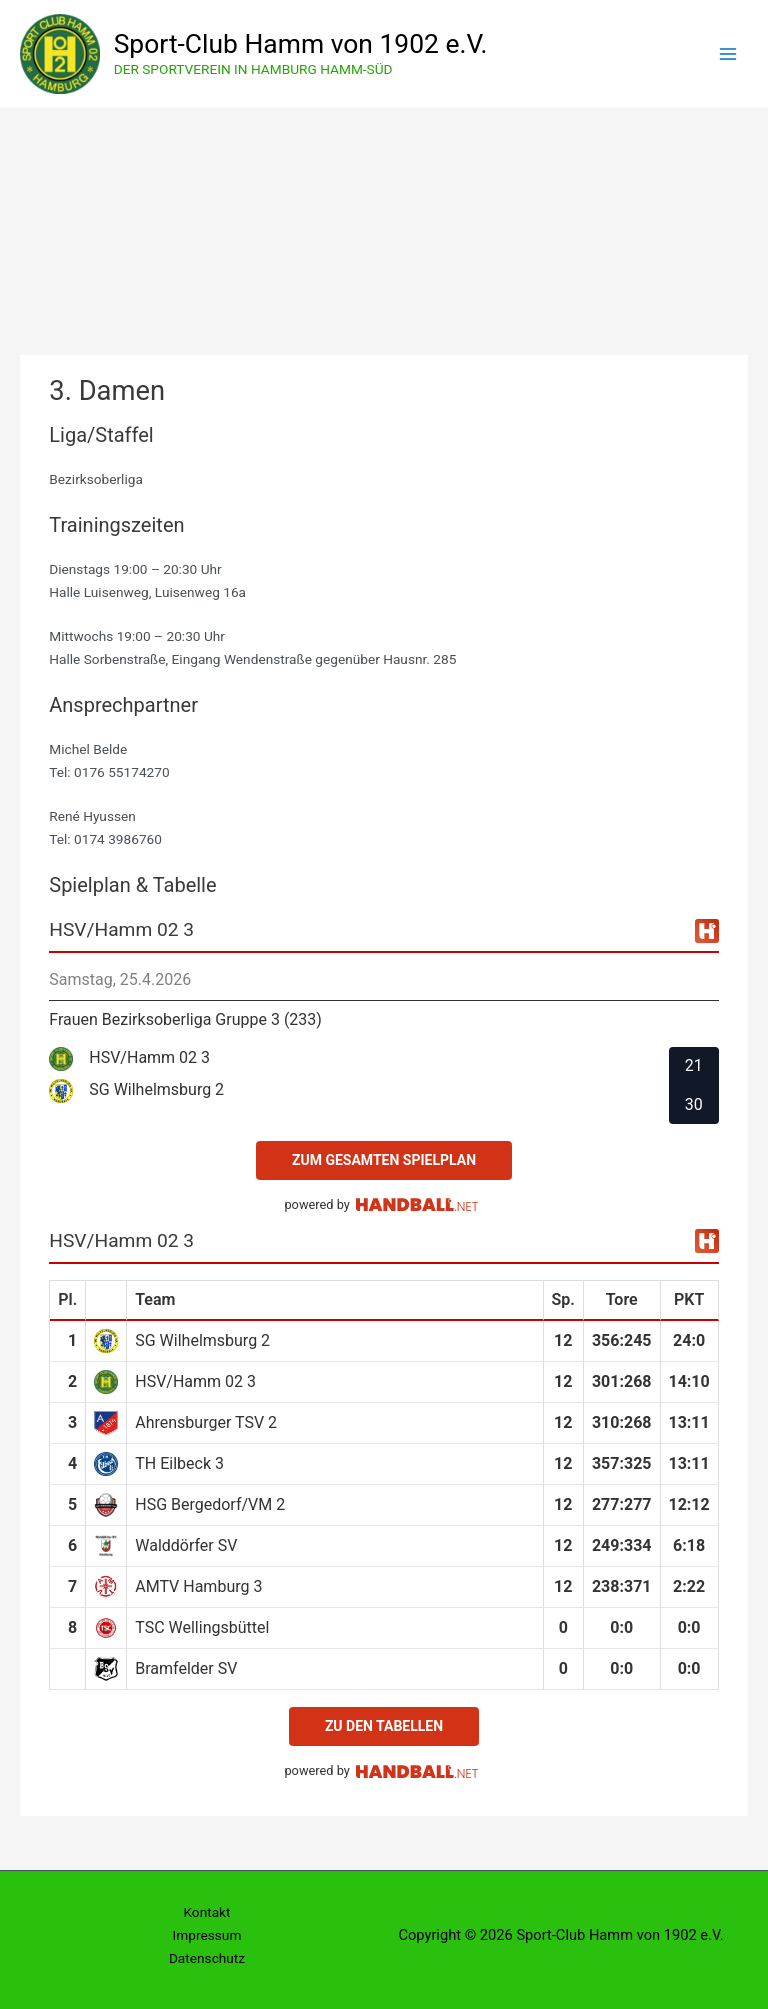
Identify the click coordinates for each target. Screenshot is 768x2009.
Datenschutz (207, 1958)
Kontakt (206, 1912)
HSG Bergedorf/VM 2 (210, 1504)
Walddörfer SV (186, 1545)
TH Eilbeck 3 (179, 1463)
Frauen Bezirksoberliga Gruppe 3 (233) (185, 1019)
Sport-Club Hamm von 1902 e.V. (301, 43)
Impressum (207, 1935)
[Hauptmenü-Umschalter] (728, 53)
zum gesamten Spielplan (384, 1160)
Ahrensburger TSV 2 (206, 1422)
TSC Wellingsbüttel (202, 1627)
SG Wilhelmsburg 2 (202, 1340)
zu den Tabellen (384, 1726)
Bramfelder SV (186, 1668)
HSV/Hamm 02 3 (195, 1381)
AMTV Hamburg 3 (198, 1586)
